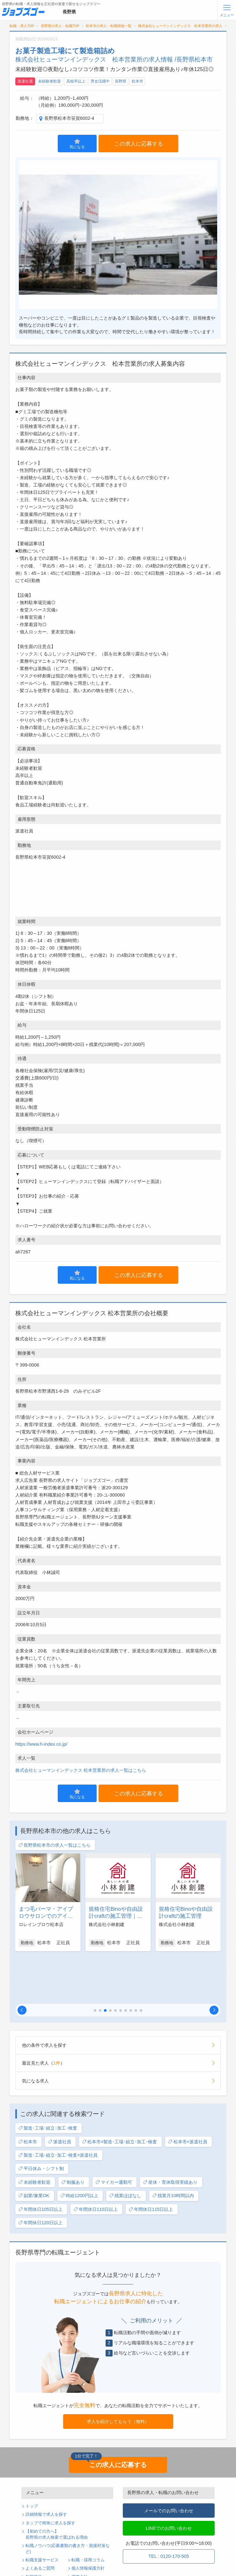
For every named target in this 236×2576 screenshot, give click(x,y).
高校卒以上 (75, 81)
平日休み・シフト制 (41, 2122)
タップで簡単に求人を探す (50, 2476)
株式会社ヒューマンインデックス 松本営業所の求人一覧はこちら (80, 1770)
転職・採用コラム (88, 2513)
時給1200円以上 (79, 2149)
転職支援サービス (42, 2513)
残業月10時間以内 (173, 2149)
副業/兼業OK (33, 2149)
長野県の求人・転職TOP (60, 26)
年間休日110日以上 (95, 2163)
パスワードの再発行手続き (50, 2555)
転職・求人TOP (22, 26)
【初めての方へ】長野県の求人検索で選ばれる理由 (57, 2488)
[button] (22, 1963)
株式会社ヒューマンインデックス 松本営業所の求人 (180, 26)
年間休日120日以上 (40, 2176)
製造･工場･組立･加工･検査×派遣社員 (58, 2109)
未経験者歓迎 (49, 81)
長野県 (120, 81)
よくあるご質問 (40, 2522)
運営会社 (79, 2530)
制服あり (73, 2136)
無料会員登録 (38, 2547)
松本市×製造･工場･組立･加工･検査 (119, 2095)
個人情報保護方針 (88, 2522)
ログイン (79, 2547)
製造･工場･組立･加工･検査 (47, 2082)
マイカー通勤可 (113, 2136)
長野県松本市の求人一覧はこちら (54, 1845)
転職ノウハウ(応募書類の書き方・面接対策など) (68, 2502)
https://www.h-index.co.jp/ (41, 1744)
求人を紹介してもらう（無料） (118, 2375)
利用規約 (34, 2530)
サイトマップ (38, 2538)
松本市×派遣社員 (187, 2095)
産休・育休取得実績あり (170, 2136)
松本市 (137, 81)
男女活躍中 (100, 81)
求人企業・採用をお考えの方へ (55, 2563)
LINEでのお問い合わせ (169, 2481)
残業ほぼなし (125, 2149)
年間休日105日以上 (40, 2163)
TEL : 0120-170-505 (168, 2509)
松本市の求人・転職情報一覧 (108, 26)
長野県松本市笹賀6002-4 (69, 118)
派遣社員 (25, 81)
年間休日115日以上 (151, 2163)
